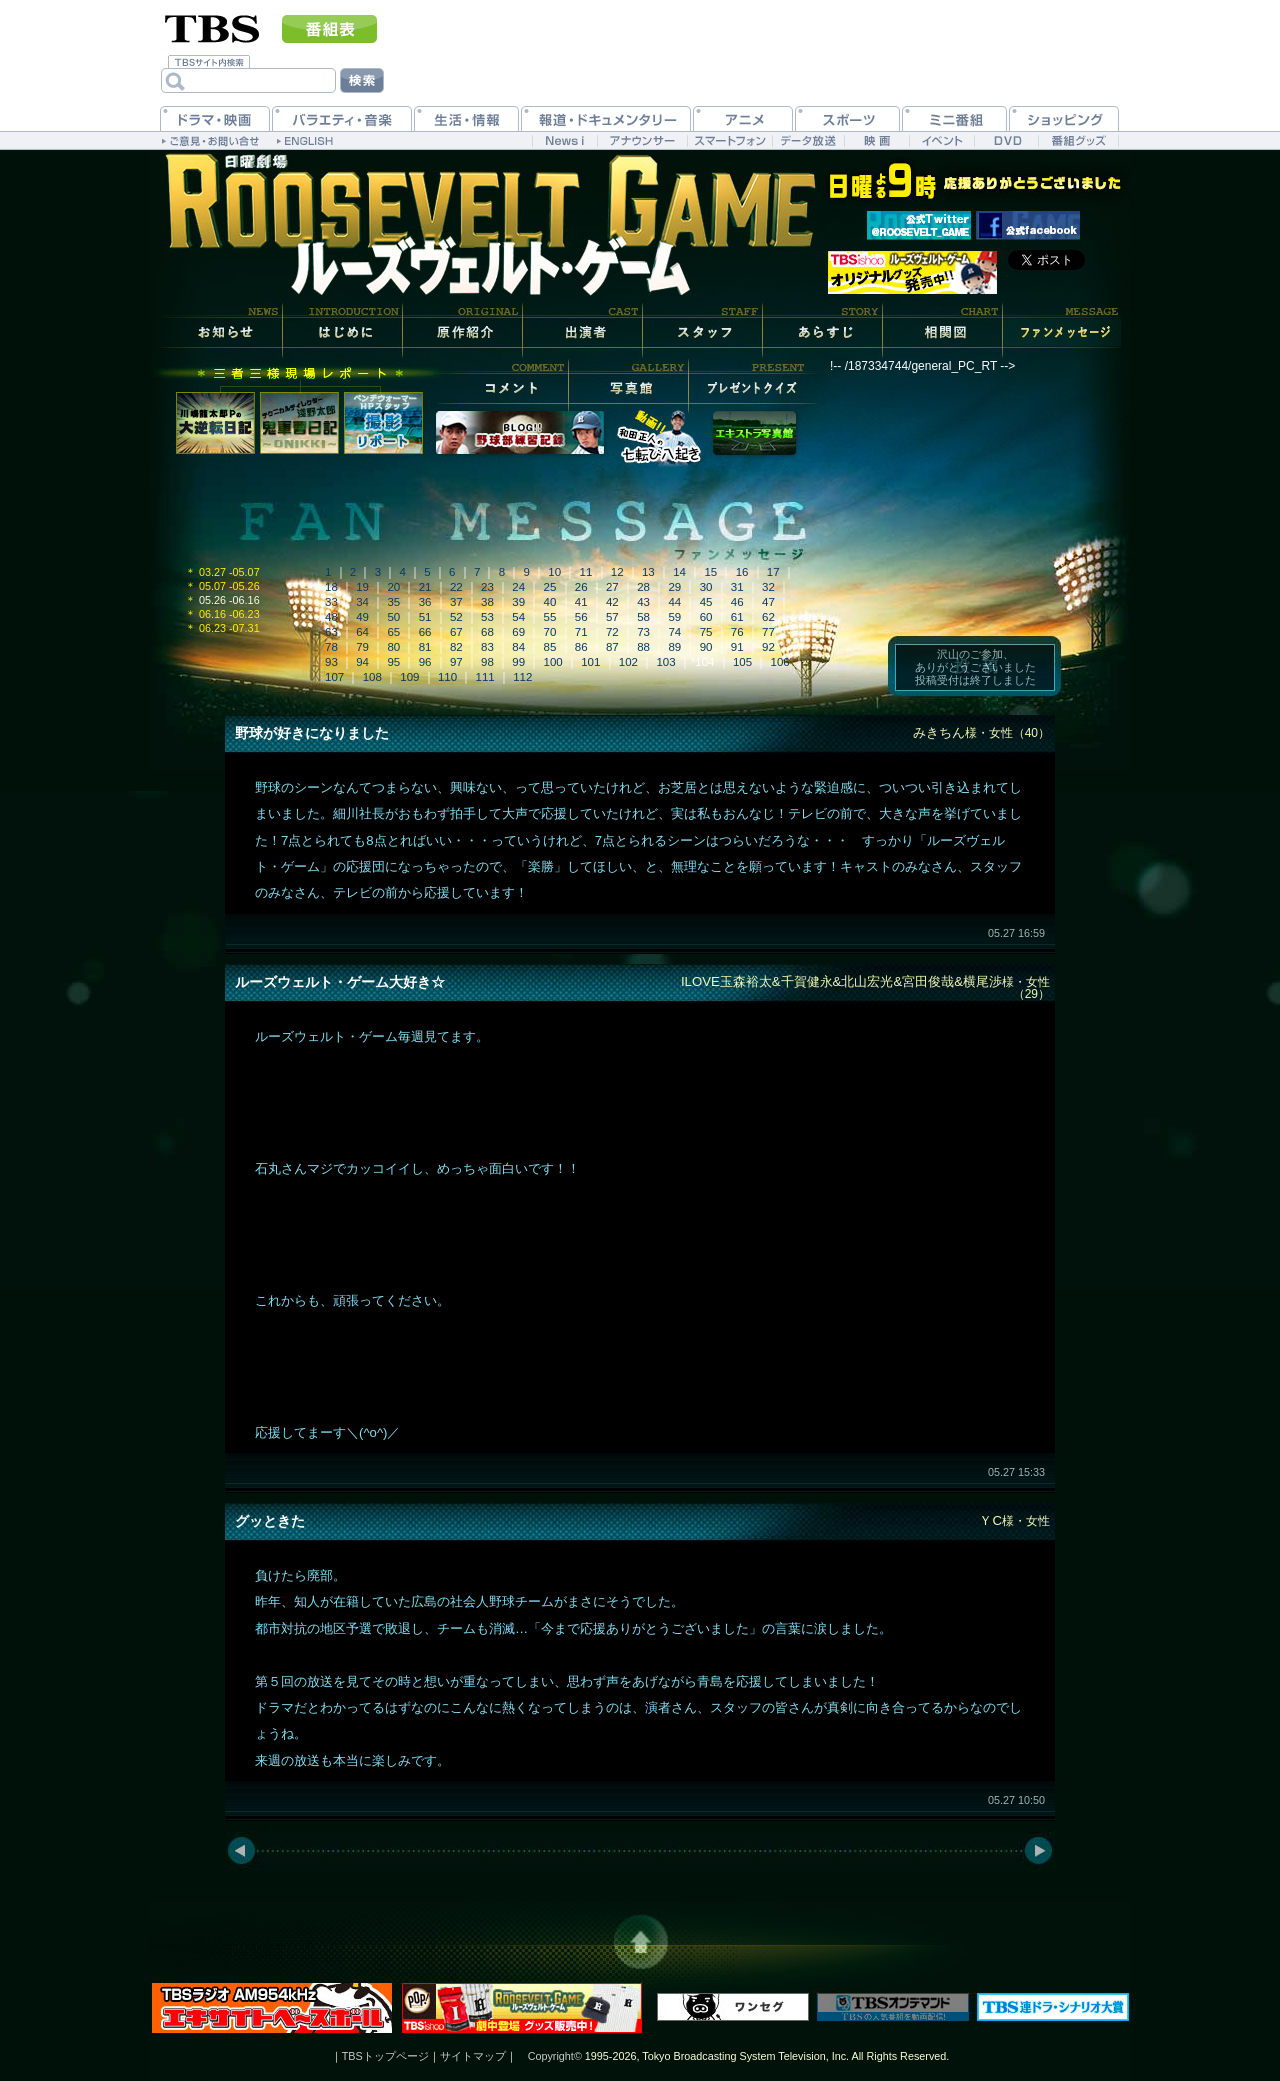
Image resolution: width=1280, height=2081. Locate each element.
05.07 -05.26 (222, 586)
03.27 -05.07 (222, 572)
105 (742, 662)
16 (742, 572)
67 (456, 632)
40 (550, 602)
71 (581, 632)
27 (612, 587)
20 (393, 587)
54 (518, 617)
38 (487, 602)
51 (425, 617)
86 (581, 647)
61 (737, 617)
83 (487, 647)
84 (518, 647)
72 (612, 632)
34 (362, 602)
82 (456, 647)
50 (393, 617)
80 (393, 647)
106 (780, 662)
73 (643, 632)
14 (679, 572)
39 (518, 602)
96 (425, 662)
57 (612, 617)
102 (628, 662)
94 (362, 662)
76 (737, 632)
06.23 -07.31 (222, 628)
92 (768, 647)
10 (554, 572)
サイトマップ (473, 2056)
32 (768, 587)
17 (773, 572)
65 (393, 632)
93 (331, 662)
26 (581, 587)
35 (393, 602)
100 (553, 662)
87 (612, 647)
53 (487, 617)
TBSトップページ (385, 2056)
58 (643, 617)
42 (612, 602)
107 (334, 677)
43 (643, 602)
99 (518, 662)
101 (590, 662)
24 (518, 587)
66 (425, 632)
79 (362, 647)
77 (768, 632)
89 (674, 647)
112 (522, 677)
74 (674, 632)
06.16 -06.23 (222, 614)
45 (706, 602)
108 (372, 677)
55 (550, 617)
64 (362, 632)
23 (487, 587)
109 (409, 677)
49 (362, 617)
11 (586, 572)
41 (581, 602)
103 (665, 662)
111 (485, 677)
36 (425, 602)
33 (331, 602)
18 (331, 587)
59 (674, 617)
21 (425, 587)
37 (456, 602)
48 (331, 617)
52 (456, 617)
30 (706, 587)
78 (331, 647)
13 (648, 572)
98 (487, 662)
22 (456, 587)
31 (737, 587)
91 (737, 647)
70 (550, 632)
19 (362, 587)
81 (425, 647)
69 (518, 632)
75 (706, 632)
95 (393, 662)
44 (674, 602)
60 (706, 617)
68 (487, 632)
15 (710, 572)
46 (737, 602)
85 (550, 647)
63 (331, 632)
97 (456, 662)
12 (617, 572)
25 (550, 587)
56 (581, 617)
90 (706, 647)
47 (768, 602)
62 (768, 617)
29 (674, 587)
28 (643, 587)
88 (643, 647)
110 (447, 677)
